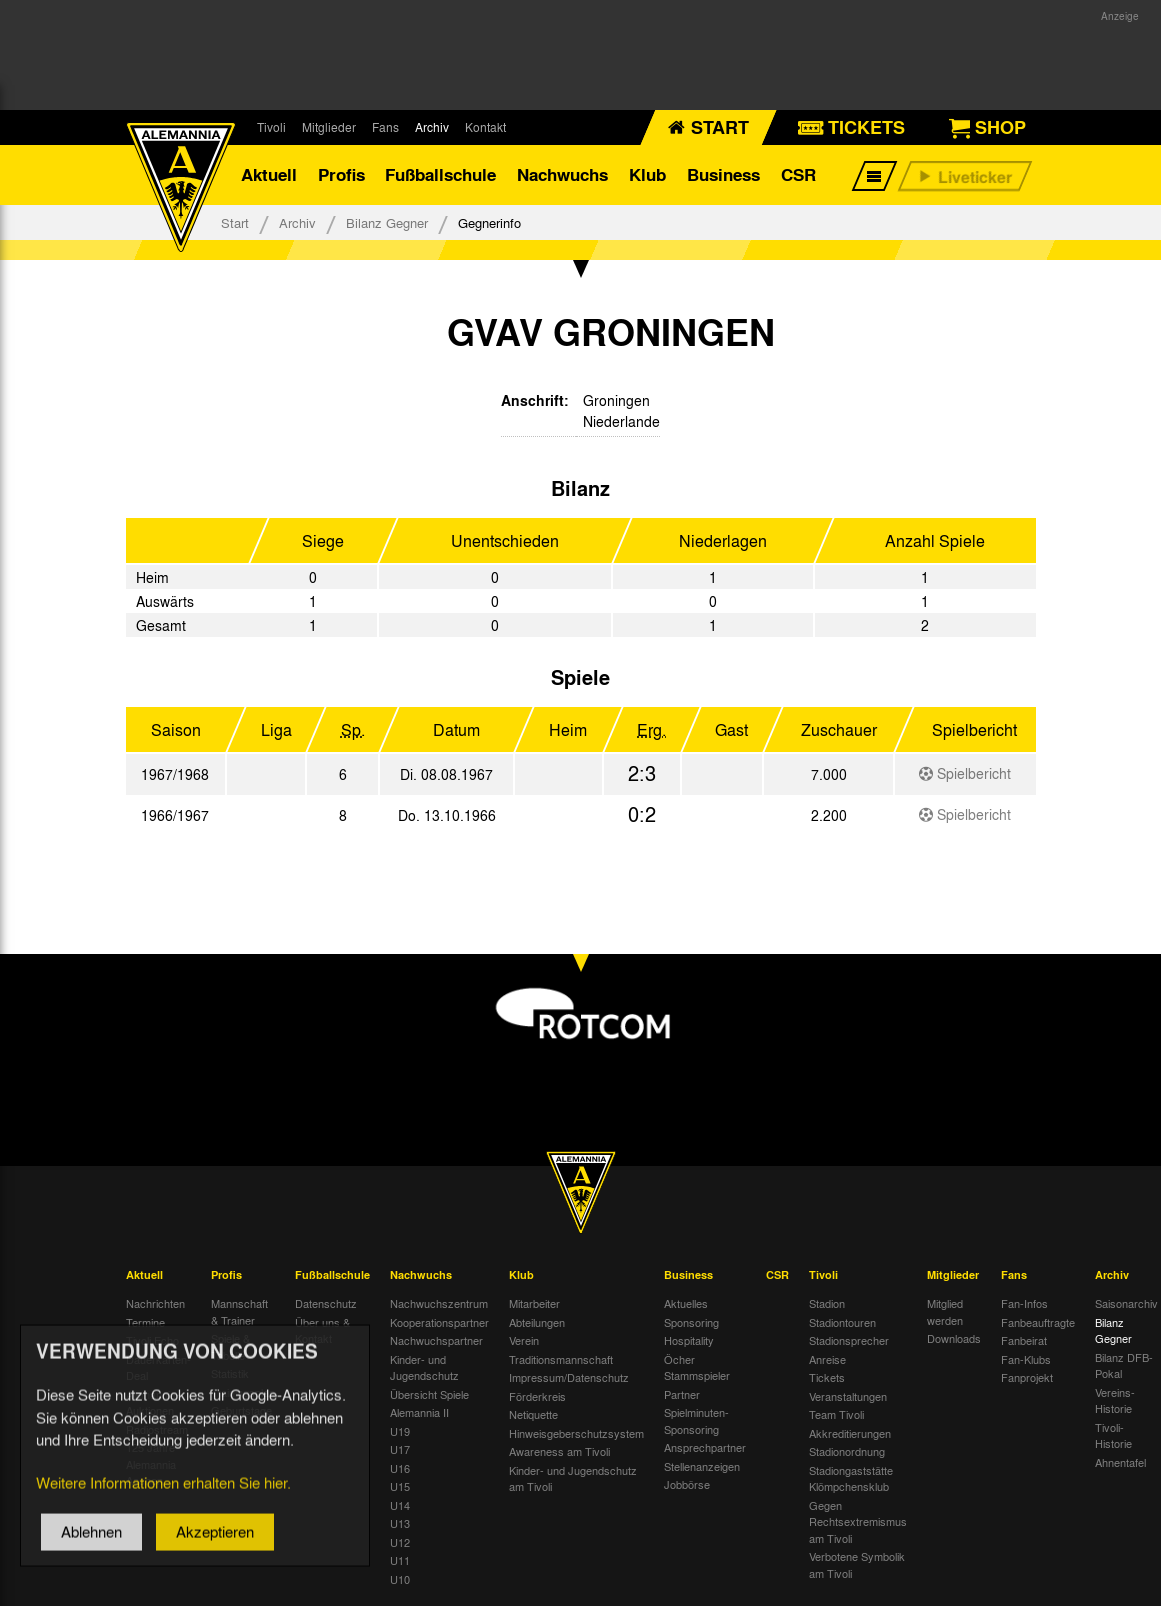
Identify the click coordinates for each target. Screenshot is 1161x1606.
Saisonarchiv (1126, 1303)
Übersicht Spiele (429, 1394)
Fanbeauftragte (1038, 1322)
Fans (385, 127)
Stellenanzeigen (702, 1466)
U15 (400, 1486)
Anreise (827, 1359)
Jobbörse (687, 1484)
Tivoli (271, 127)
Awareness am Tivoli (559, 1451)
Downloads (954, 1338)
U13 (400, 1523)
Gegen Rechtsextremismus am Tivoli (858, 1521)
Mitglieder (329, 127)
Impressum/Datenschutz (569, 1377)
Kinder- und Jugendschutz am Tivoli (573, 1478)
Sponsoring (691, 1322)
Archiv (432, 127)
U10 (400, 1579)
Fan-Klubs (1026, 1359)
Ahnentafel (1120, 1462)
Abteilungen (537, 1322)
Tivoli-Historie (1113, 1435)
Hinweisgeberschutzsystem (576, 1433)
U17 (400, 1449)
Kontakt (485, 127)
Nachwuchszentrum (439, 1303)
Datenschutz (326, 1303)
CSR (798, 174)
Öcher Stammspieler (697, 1367)
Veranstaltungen (848, 1396)
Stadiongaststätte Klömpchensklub (851, 1478)
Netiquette (533, 1414)
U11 (400, 1560)
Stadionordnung (847, 1451)
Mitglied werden (945, 1311)
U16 (400, 1468)
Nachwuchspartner (436, 1340)
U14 (400, 1505)
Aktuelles (686, 1303)
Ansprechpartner (705, 1447)
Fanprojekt (1027, 1377)
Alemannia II (419, 1412)
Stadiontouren (842, 1322)
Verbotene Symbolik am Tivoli (857, 1564)
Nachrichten (155, 1303)
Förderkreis (537, 1396)
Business (723, 174)
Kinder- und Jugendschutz (424, 1367)
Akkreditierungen (850, 1433)
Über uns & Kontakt (322, 1330)
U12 (400, 1542)
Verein (524, 1340)
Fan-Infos (1024, 1303)
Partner (682, 1394)
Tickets (827, 1377)
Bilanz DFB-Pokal (1124, 1365)
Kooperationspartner (439, 1322)
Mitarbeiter (534, 1303)
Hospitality (689, 1340)
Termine (145, 1322)
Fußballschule (440, 174)
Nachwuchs (562, 174)
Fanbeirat (1024, 1340)
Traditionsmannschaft (561, 1359)
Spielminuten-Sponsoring (696, 1420)
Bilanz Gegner (387, 222)
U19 (400, 1431)
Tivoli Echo (152, 1340)
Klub (647, 174)
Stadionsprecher (849, 1340)
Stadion (827, 1303)
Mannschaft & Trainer (239, 1311)
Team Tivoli (836, 1414)
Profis (341, 174)
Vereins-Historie (1115, 1400)
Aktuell (269, 174)
